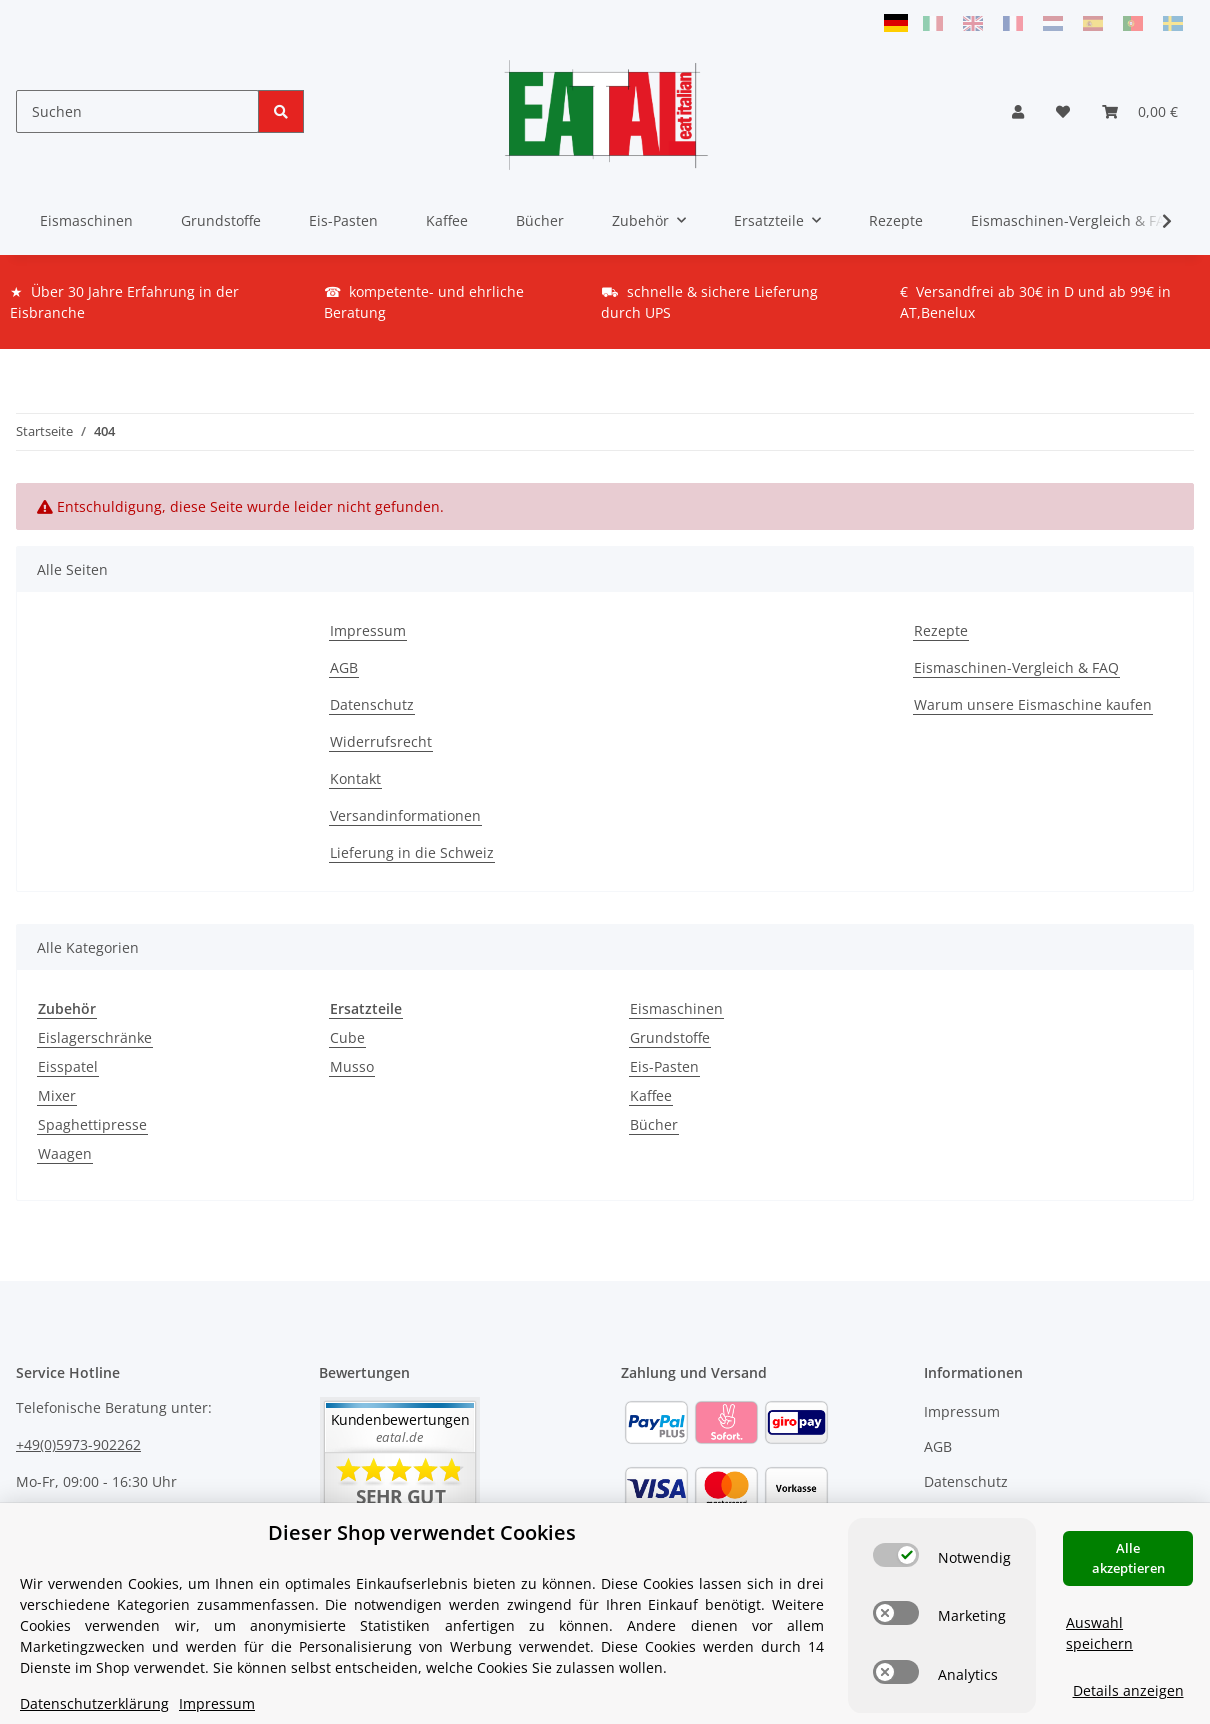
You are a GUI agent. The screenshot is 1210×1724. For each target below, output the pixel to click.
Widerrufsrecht (381, 741)
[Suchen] (137, 111)
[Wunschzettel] (1063, 111)
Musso (352, 1066)
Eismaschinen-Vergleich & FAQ (1073, 220)
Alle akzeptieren (1128, 1558)
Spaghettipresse (92, 1124)
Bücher (654, 1124)
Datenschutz (372, 704)
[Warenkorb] (1140, 111)
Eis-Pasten (664, 1066)
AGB (344, 667)
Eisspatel (68, 1066)
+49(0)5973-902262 (78, 1444)
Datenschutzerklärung (94, 1703)
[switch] (896, 1555)
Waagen (65, 1153)
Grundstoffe (670, 1037)
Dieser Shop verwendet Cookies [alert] (422, 1532)
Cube (347, 1037)
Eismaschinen (676, 1008)
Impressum (368, 630)
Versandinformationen (405, 815)
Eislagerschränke (95, 1037)
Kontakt (355, 778)
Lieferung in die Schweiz (412, 852)
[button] (1018, 111)
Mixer (57, 1095)
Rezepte (896, 220)
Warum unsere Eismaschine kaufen (1033, 704)
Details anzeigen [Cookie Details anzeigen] (1128, 1690)
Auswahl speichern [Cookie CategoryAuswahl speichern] (1099, 1633)
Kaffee (651, 1095)
